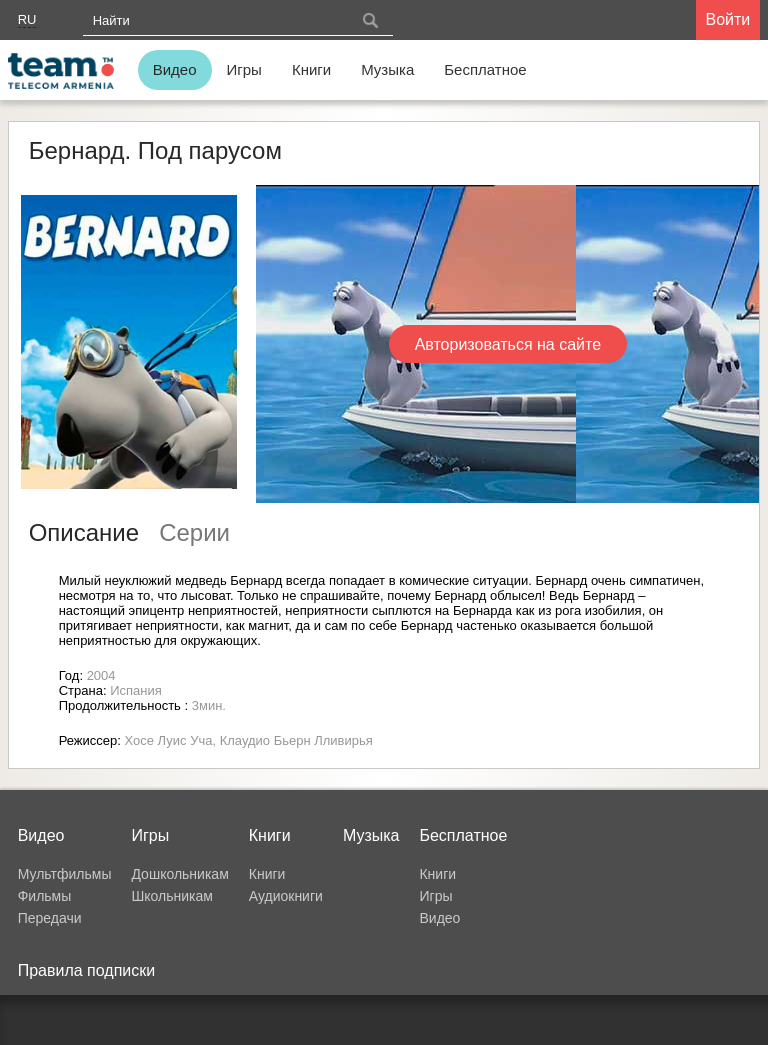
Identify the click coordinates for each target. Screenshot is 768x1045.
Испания (136, 690)
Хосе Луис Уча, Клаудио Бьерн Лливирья (249, 740)
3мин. (209, 705)
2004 (101, 675)
